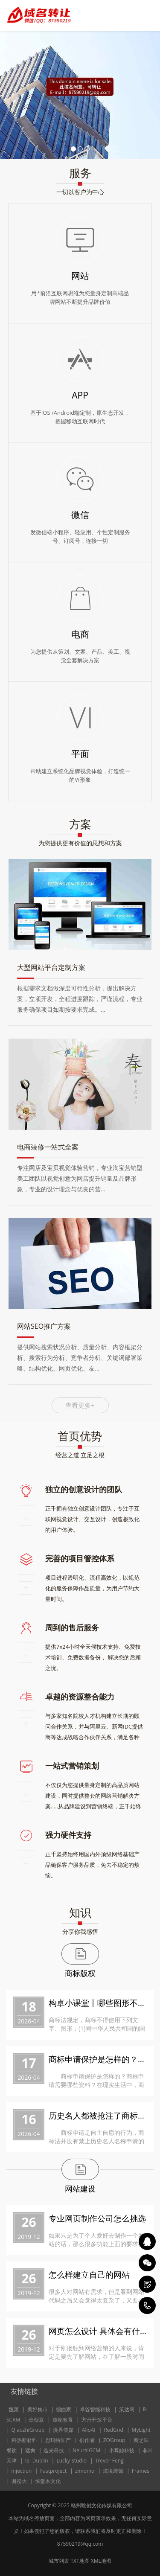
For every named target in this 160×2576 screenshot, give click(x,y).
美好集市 (37, 2409)
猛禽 (30, 2450)
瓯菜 (14, 2409)
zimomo (84, 2470)
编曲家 (63, 2409)
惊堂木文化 (48, 2481)
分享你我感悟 (80, 1931)
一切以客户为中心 (80, 192)
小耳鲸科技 (121, 2450)
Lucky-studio (71, 2460)
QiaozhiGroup (28, 2429)
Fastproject (53, 2470)
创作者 (87, 2440)
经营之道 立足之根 (80, 1455)
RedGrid (113, 2429)
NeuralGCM (86, 2450)
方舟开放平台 (96, 2419)
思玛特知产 (58, 2440)
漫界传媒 (63, 2429)
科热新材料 (24, 2440)
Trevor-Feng (109, 2460)
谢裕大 (19, 2481)
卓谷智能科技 (95, 2409)
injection (22, 2470)
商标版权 (80, 1973)
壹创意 (36, 2419)
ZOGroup (114, 2440)
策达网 (126, 2409)
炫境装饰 (113, 2470)
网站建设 (80, 2188)
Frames (140, 2470)
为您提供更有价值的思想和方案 (80, 843)
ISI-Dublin (36, 2460)
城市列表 (59, 2560)
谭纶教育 (62, 2419)
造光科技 (54, 2450)
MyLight (141, 2429)
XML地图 (101, 2560)
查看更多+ (80, 1405)
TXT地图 (79, 2560)
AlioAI (89, 2429)
